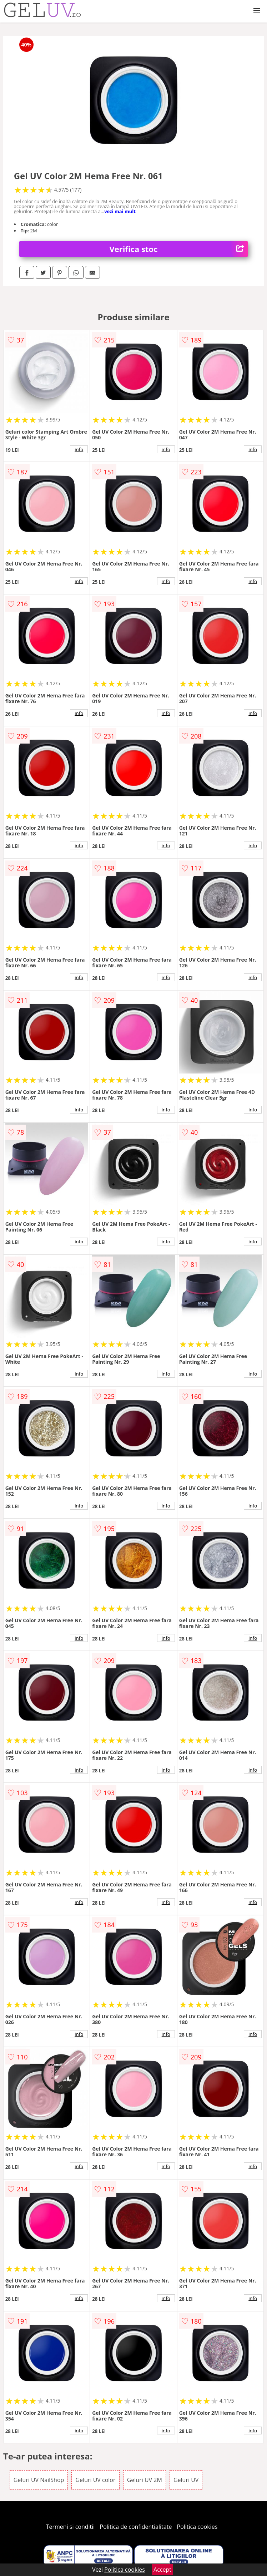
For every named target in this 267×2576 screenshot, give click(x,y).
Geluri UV (185, 2480)
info (79, 449)
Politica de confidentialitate (136, 2527)
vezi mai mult (120, 211)
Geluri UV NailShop (39, 2480)
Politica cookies (197, 2527)
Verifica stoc (179, 249)
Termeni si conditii (70, 2527)
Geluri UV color (95, 2480)
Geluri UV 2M (144, 2480)
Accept (162, 2569)
